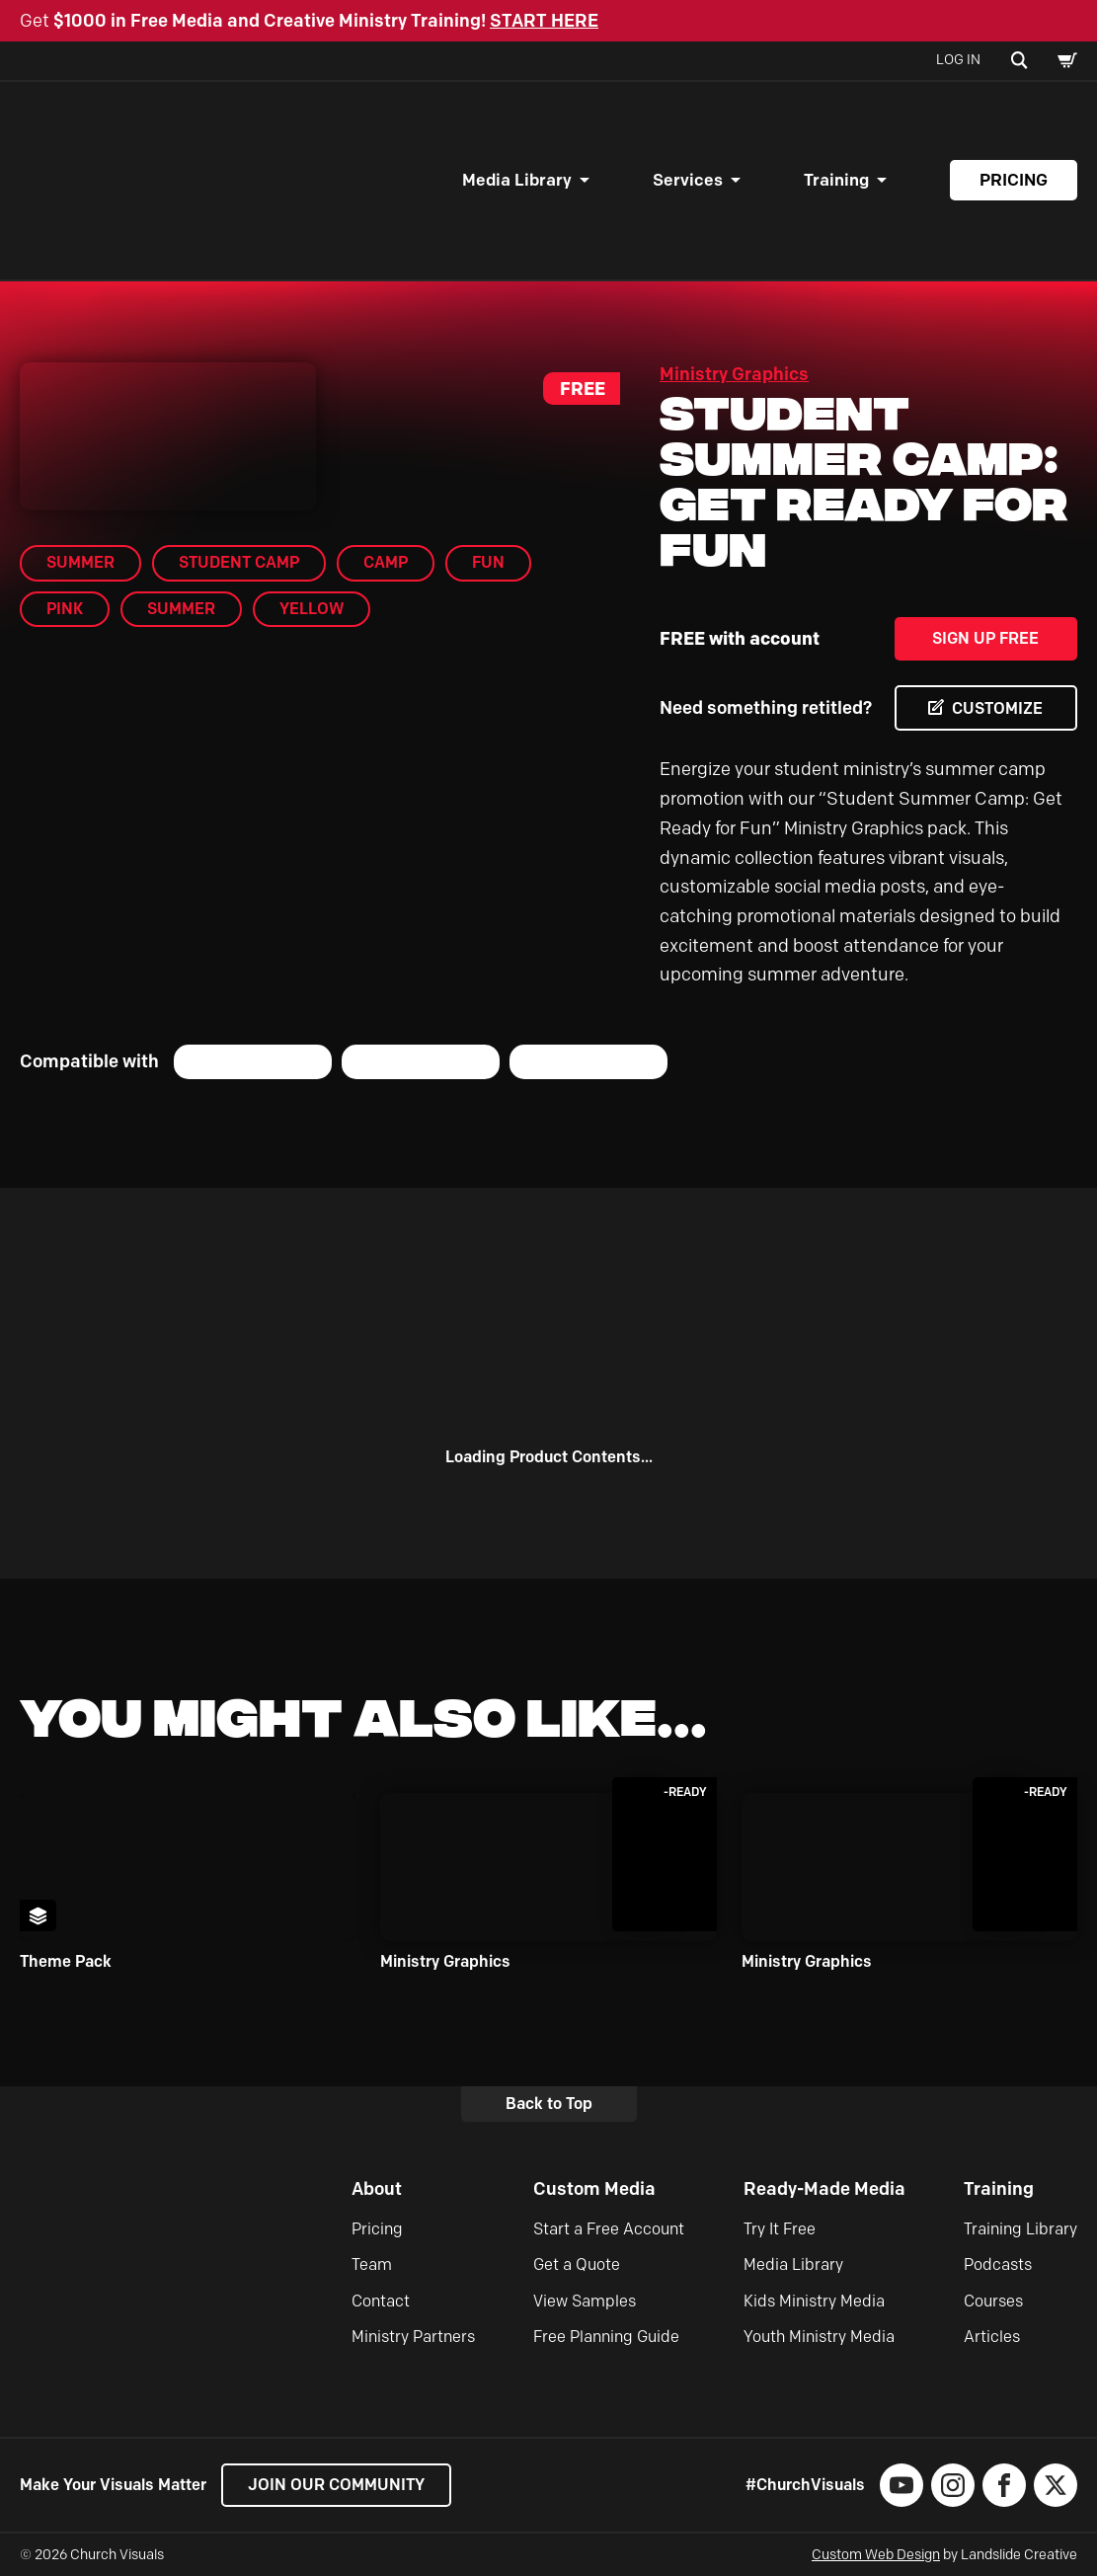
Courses (993, 2301)
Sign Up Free (985, 638)
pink (64, 608)
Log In (958, 59)
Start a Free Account (608, 2229)
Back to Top (549, 2103)
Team (372, 2264)
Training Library (1020, 2229)
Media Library (517, 180)
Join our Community (336, 2484)
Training (836, 180)
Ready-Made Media (824, 2189)
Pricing (1013, 180)
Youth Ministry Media (819, 2336)
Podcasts (998, 2264)
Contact (381, 2301)
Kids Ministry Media (814, 2301)
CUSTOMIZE (997, 708)
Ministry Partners (413, 2336)
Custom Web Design (876, 2554)
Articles (992, 2336)
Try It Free (780, 2229)
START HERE (544, 21)
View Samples (584, 2301)
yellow (311, 608)
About (377, 2189)
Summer (181, 608)
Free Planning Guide (606, 2336)
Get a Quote (576, 2264)
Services (688, 180)
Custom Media (594, 2189)
